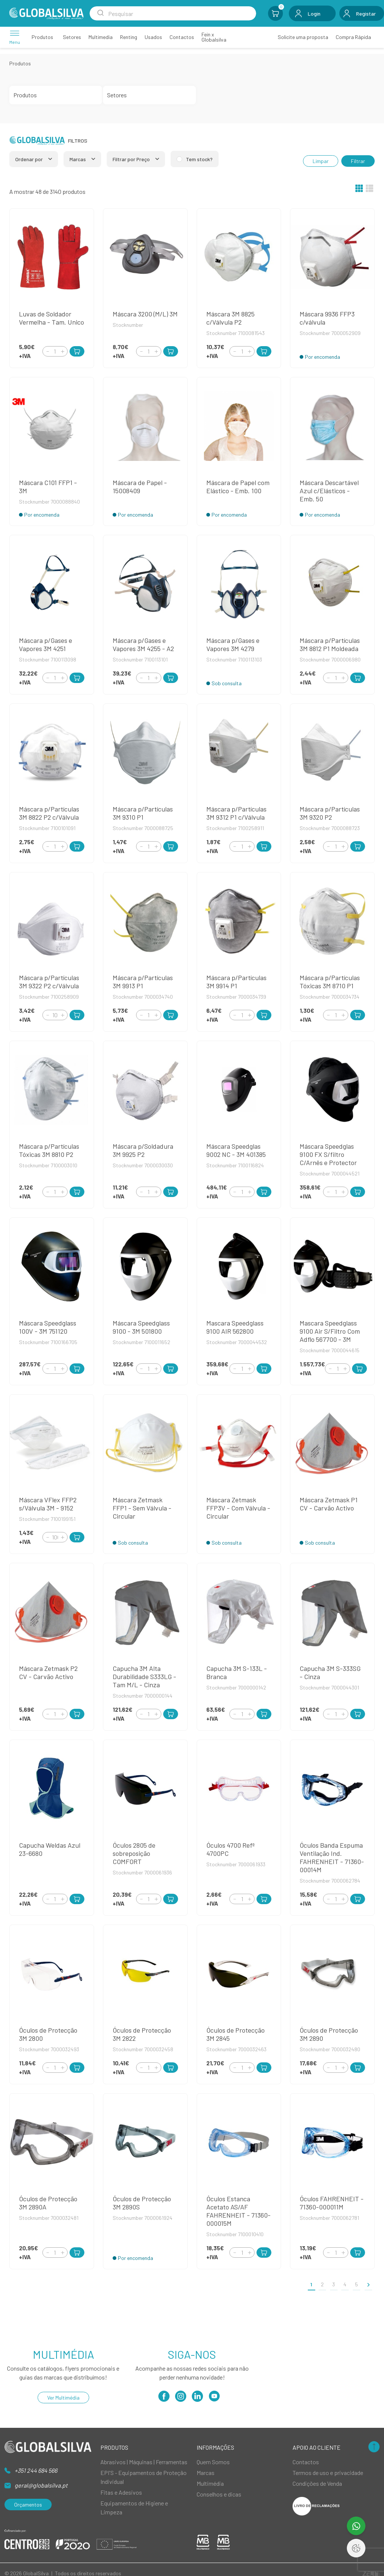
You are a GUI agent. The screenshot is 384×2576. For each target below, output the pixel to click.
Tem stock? (199, 159)
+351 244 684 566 (35, 2470)
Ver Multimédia (63, 2397)
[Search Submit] (100, 13)
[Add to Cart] (77, 351)
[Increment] (62, 351)
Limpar (321, 161)
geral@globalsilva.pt (41, 2485)
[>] (368, 2284)
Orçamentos (28, 2504)
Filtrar (358, 161)
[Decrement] (47, 351)
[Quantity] (55, 351)
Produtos (20, 63)
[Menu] (14, 37)
